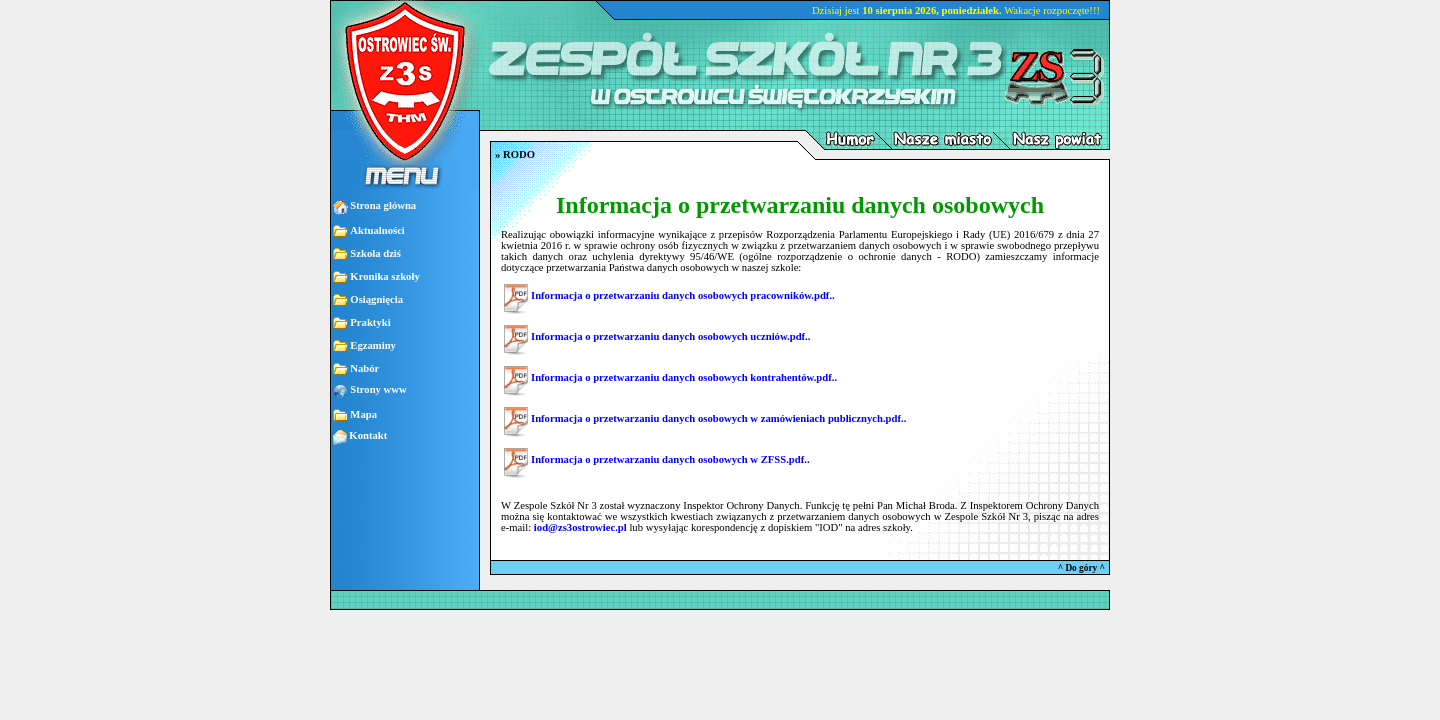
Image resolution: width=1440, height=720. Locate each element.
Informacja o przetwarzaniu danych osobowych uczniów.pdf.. (670, 336)
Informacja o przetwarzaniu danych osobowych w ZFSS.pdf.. (670, 459)
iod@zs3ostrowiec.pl (580, 527)
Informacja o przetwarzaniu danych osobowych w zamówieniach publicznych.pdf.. (718, 418)
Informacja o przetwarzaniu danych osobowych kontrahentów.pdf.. (684, 377)
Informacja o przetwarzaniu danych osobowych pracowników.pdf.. (683, 295)
